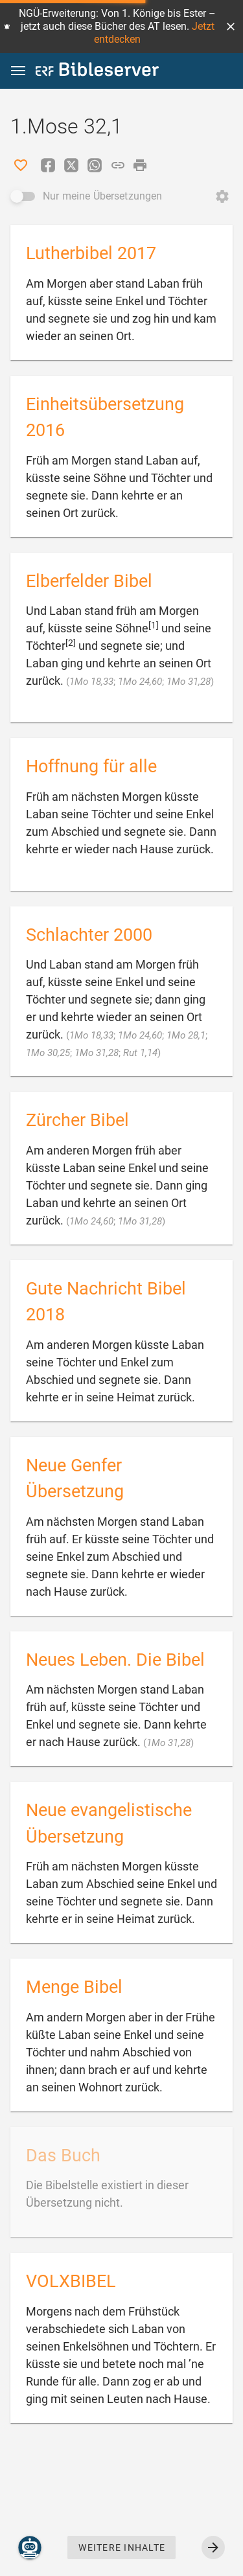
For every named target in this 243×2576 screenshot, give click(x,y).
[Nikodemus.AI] (29, 2547)
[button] (230, 26)
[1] (153, 625)
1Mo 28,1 (186, 1035)
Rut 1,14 (140, 1053)
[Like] (20, 165)
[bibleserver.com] (97, 72)
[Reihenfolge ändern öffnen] (222, 196)
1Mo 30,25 (48, 1053)
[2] (70, 643)
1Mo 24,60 (140, 681)
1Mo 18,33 (91, 681)
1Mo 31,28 (189, 681)
